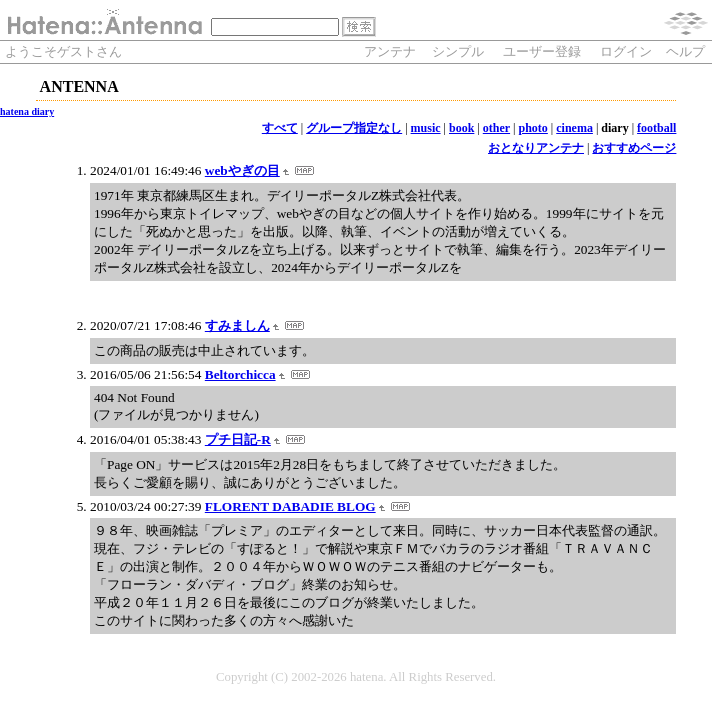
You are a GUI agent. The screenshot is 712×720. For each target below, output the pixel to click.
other (496, 128)
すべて (280, 128)
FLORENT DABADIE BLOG (290, 506)
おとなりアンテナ (536, 148)
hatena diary (27, 111)
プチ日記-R (238, 439)
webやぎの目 (242, 170)
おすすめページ (634, 148)
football (656, 128)
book (461, 128)
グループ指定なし (354, 128)
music (426, 128)
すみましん (237, 325)
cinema (574, 128)
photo (533, 128)
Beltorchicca (240, 374)
